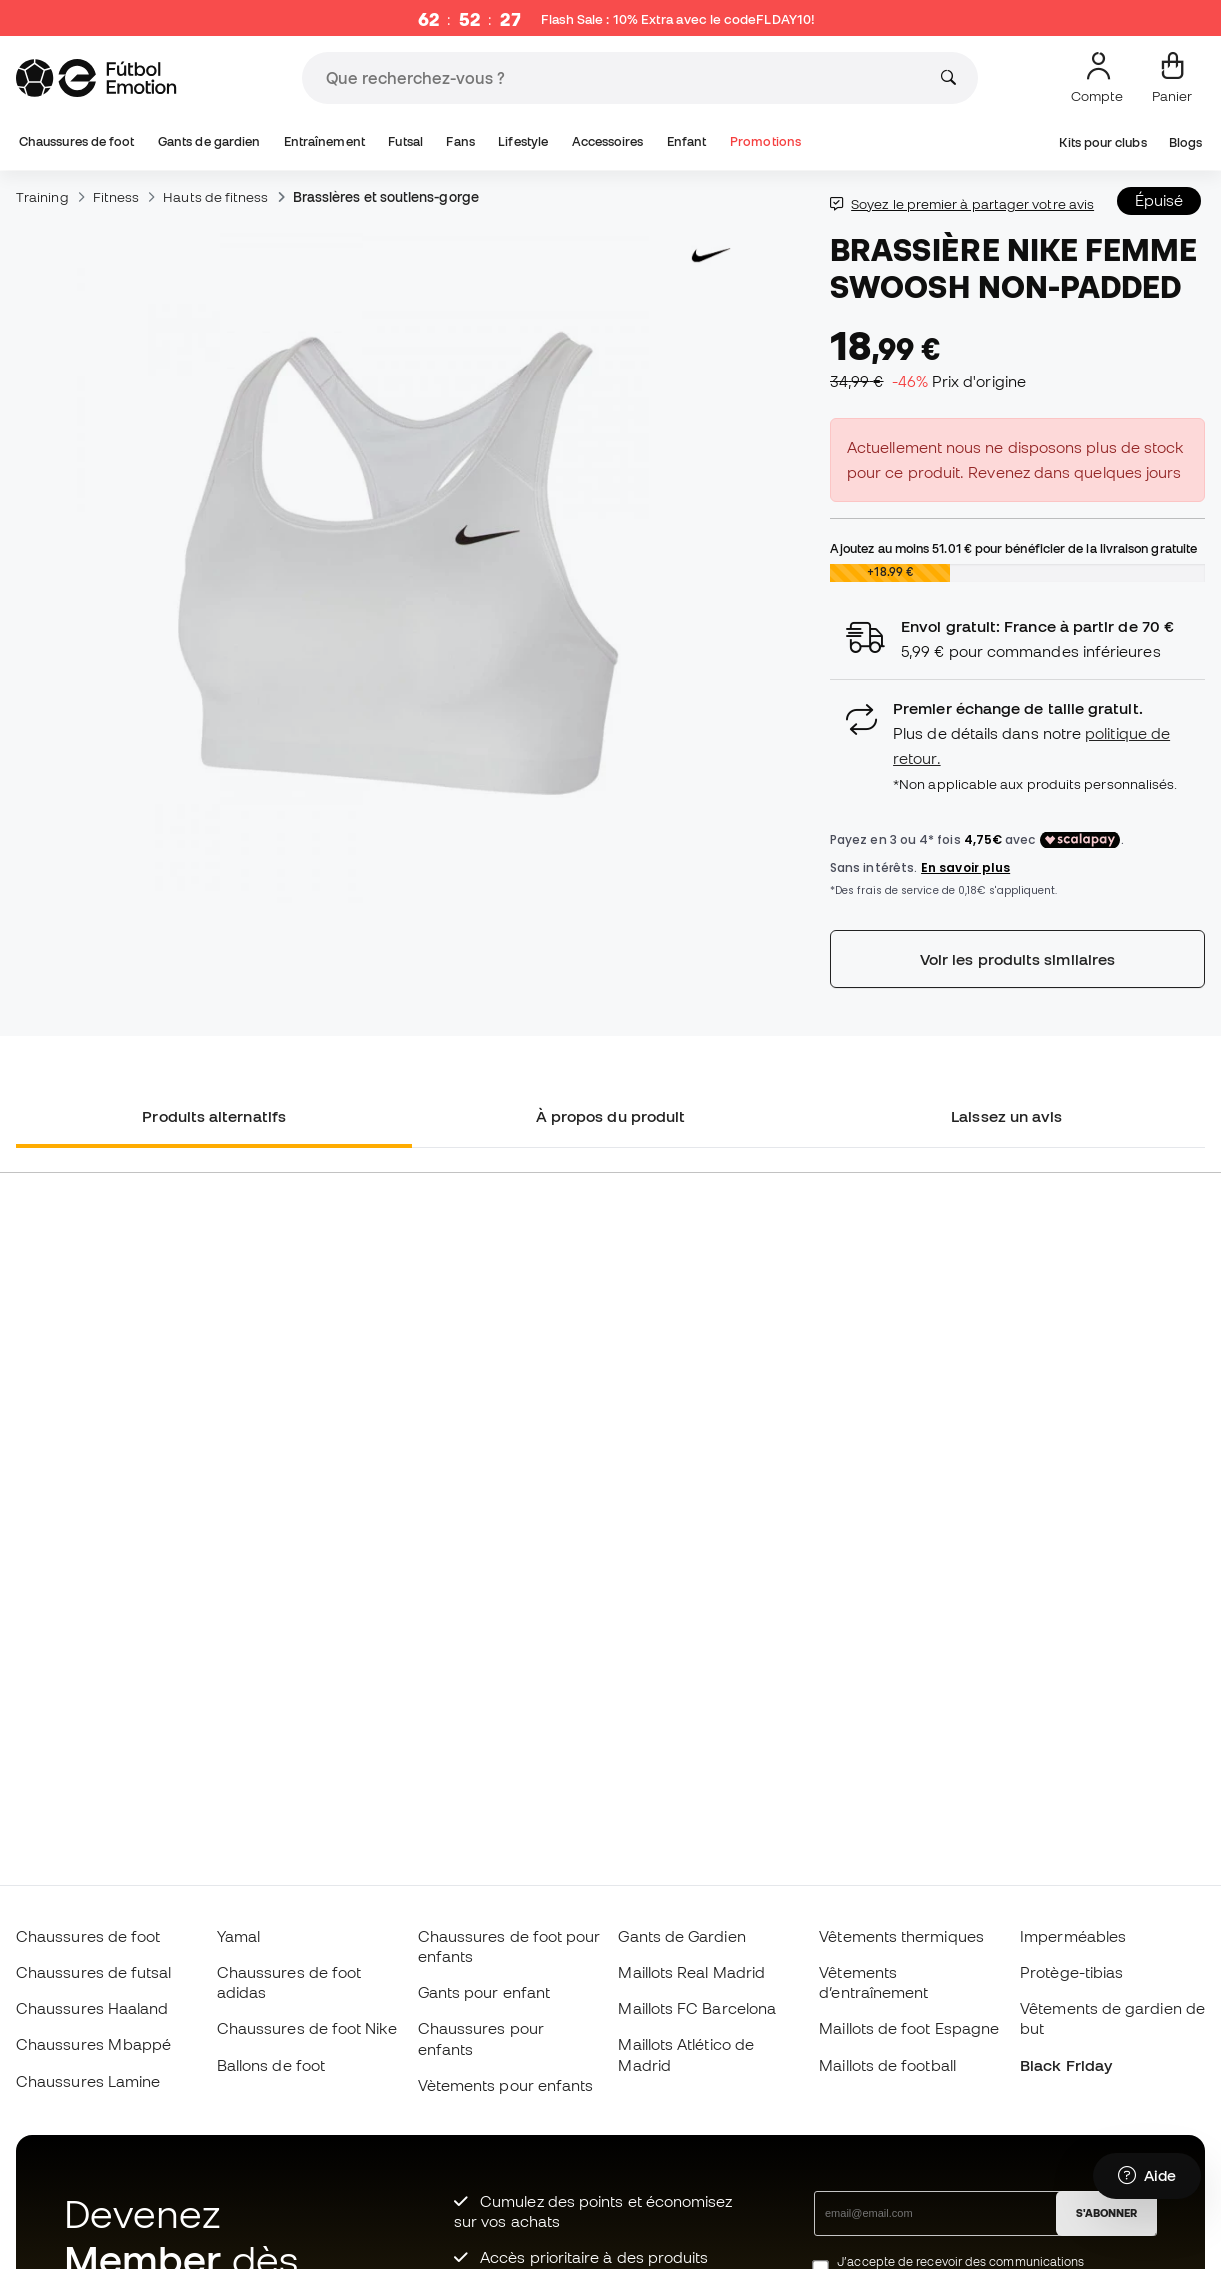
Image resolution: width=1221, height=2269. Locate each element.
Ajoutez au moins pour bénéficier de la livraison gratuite (1013, 548)
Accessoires (608, 141)
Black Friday (1066, 2065)
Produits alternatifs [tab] (214, 1116)
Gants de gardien (209, 141)
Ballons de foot (271, 2065)
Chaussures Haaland (92, 2008)
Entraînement (324, 141)
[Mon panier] (1172, 78)
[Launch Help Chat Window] (1147, 2176)
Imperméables (1073, 1936)
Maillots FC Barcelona (697, 2008)
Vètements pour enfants (506, 2085)
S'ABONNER (1106, 2213)
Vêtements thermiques (901, 1936)
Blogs (1185, 142)
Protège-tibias (1071, 1972)
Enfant (686, 141)
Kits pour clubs (1102, 142)
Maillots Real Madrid (691, 1972)
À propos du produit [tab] (610, 1116)
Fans (460, 141)
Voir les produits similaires (1017, 959)
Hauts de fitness (215, 197)
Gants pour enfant (484, 1992)
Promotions (765, 141)
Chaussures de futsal (94, 1972)
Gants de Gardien (681, 1936)
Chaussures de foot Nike (307, 2028)
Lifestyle (523, 141)
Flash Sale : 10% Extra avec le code (678, 20)
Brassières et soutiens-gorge (386, 197)
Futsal (405, 141)
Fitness (116, 197)
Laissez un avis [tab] (1006, 1116)
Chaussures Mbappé (93, 2044)
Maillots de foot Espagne (909, 2028)
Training (42, 197)
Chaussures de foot (76, 141)
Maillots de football (887, 2065)
